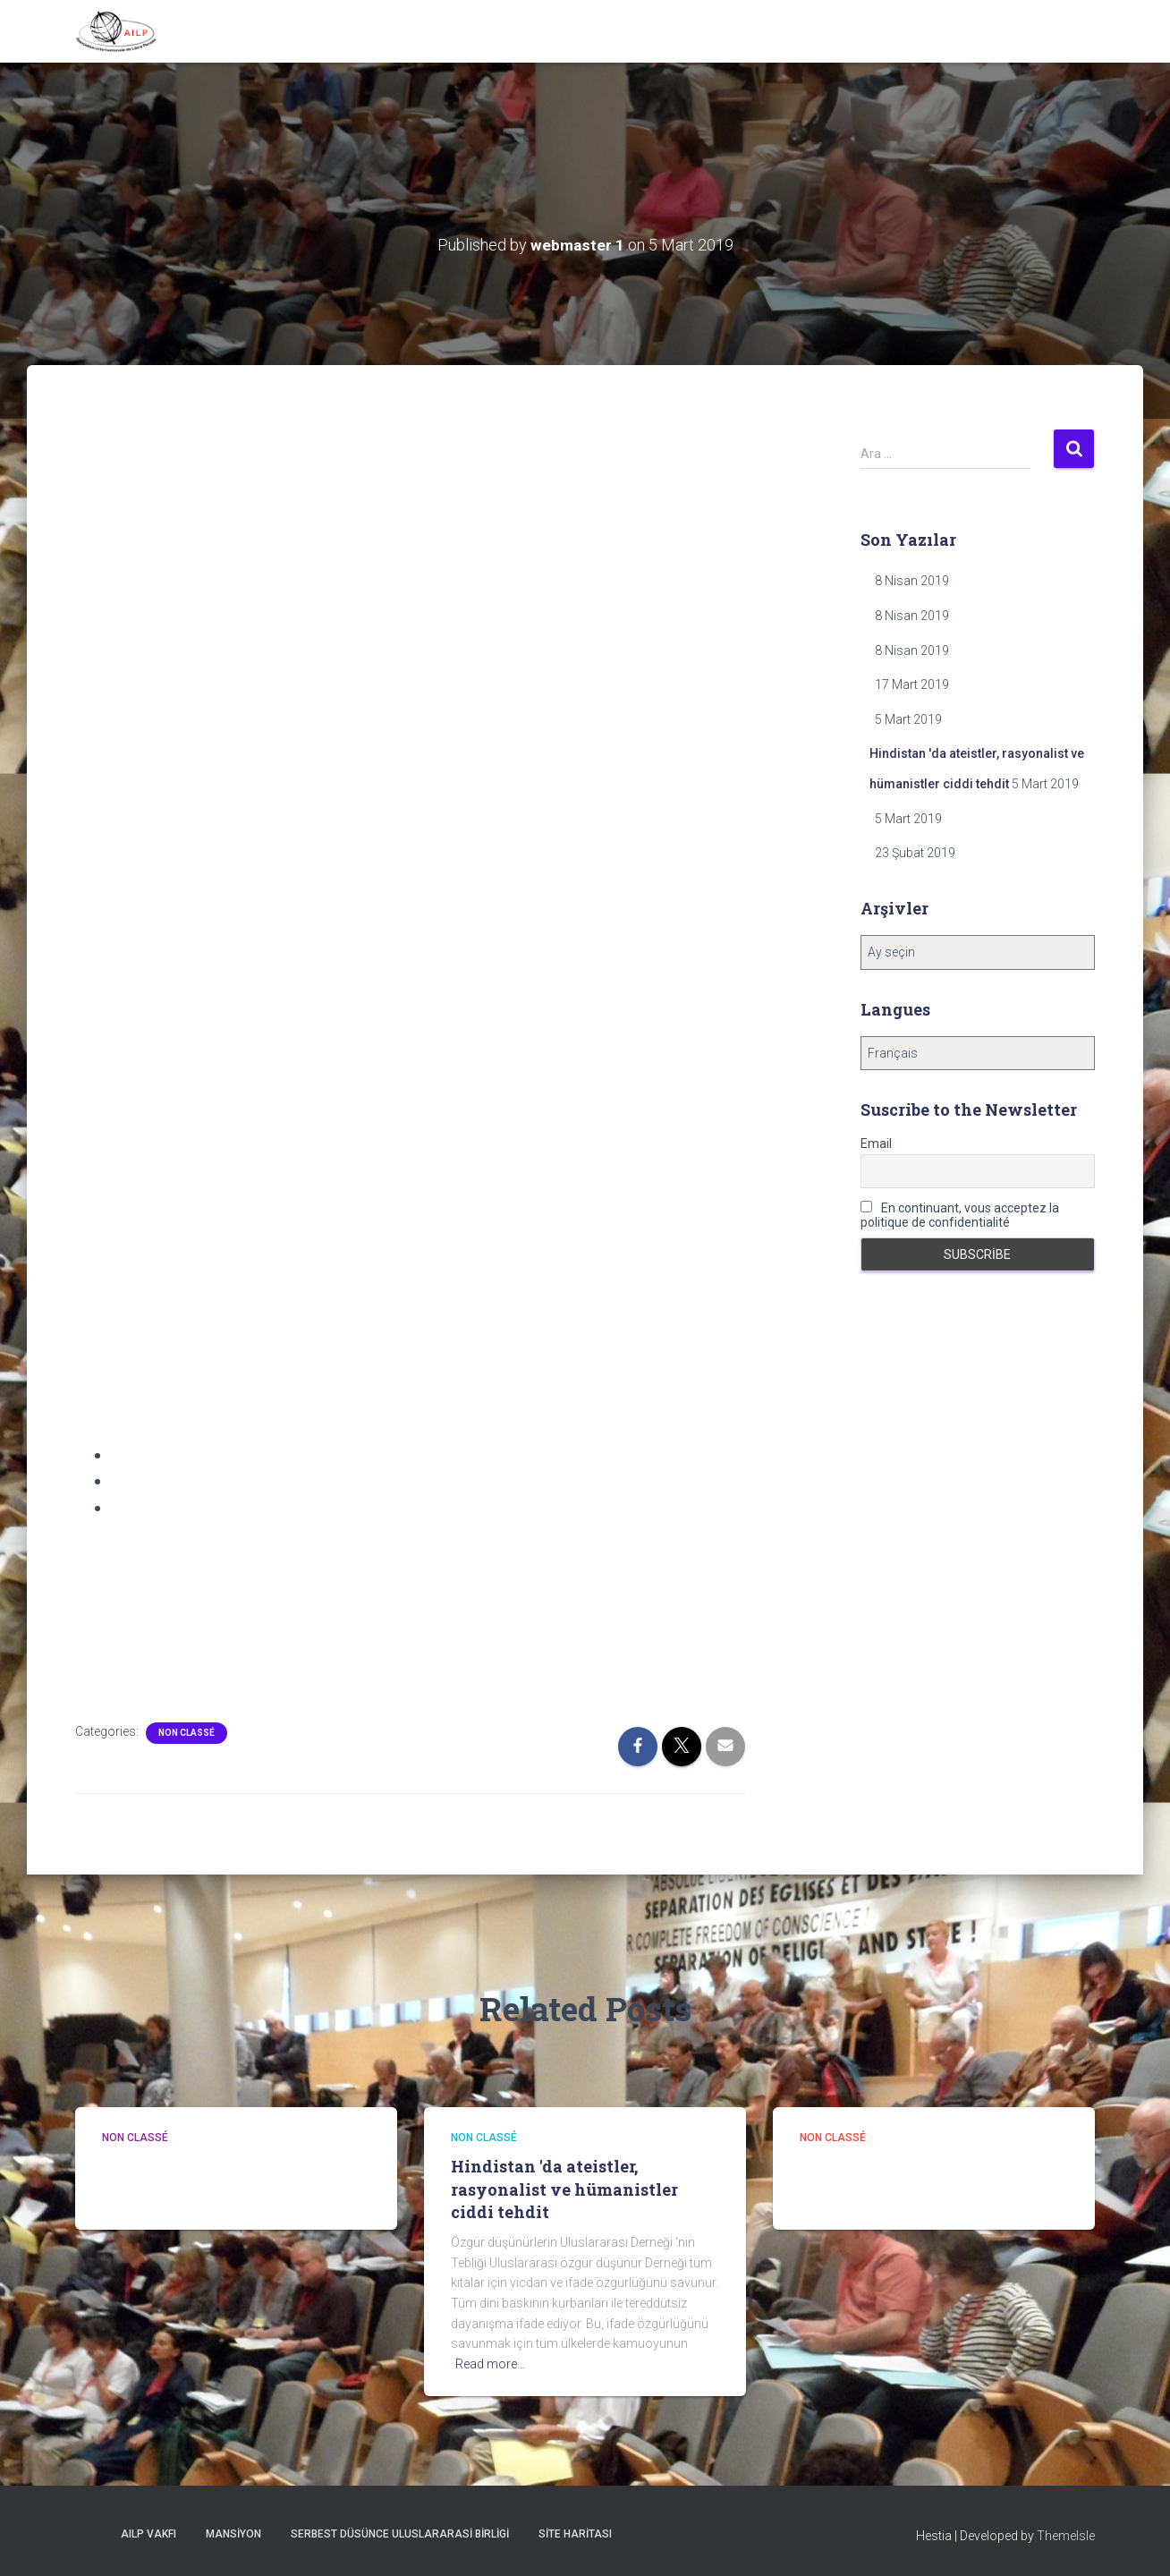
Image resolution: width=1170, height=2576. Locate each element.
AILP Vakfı (148, 2534)
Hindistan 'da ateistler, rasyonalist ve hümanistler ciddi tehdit (564, 2188)
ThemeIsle (1066, 2536)
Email (876, 1143)
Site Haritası (575, 2534)
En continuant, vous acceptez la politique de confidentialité (960, 1215)
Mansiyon (233, 2534)
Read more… (490, 2364)
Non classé (186, 1733)
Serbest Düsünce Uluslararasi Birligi (400, 2534)
